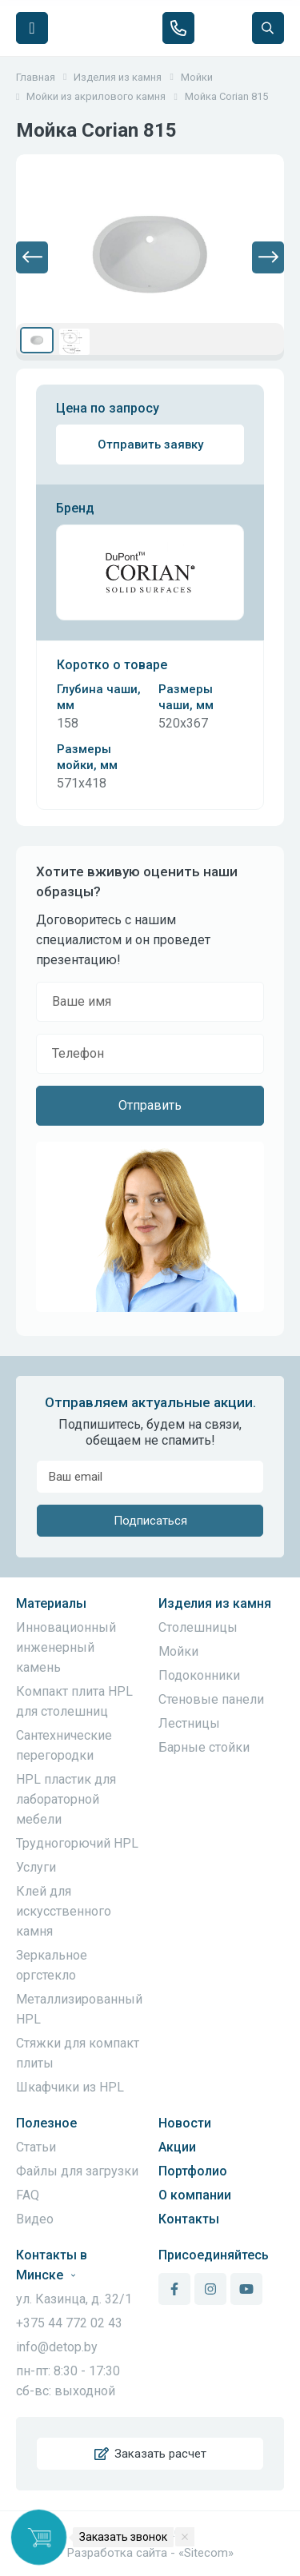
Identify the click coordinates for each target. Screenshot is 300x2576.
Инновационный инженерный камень (66, 1647)
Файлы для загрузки (77, 2171)
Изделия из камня (214, 1603)
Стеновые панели (211, 1699)
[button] (32, 257)
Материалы (51, 1603)
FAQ (27, 2195)
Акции (177, 2147)
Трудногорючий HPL (77, 1843)
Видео (35, 2219)
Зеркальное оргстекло (51, 1965)
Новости (184, 2123)
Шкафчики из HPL (70, 2087)
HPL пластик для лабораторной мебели (66, 1799)
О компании (194, 2195)
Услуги (36, 1867)
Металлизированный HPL (79, 2009)
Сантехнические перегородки (64, 1745)
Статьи (36, 2147)
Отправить (150, 1105)
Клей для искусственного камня (63, 1911)
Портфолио (192, 2171)
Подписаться (150, 1520)
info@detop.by (57, 2347)
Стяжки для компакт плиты (77, 2053)
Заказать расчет (150, 2453)
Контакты (188, 2219)
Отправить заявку (150, 444)
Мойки (178, 1651)
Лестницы (189, 1723)
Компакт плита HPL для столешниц (74, 1701)
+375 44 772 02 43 (69, 2323)
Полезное (46, 2123)
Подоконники (199, 1675)
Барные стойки (204, 1747)
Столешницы (198, 1627)
